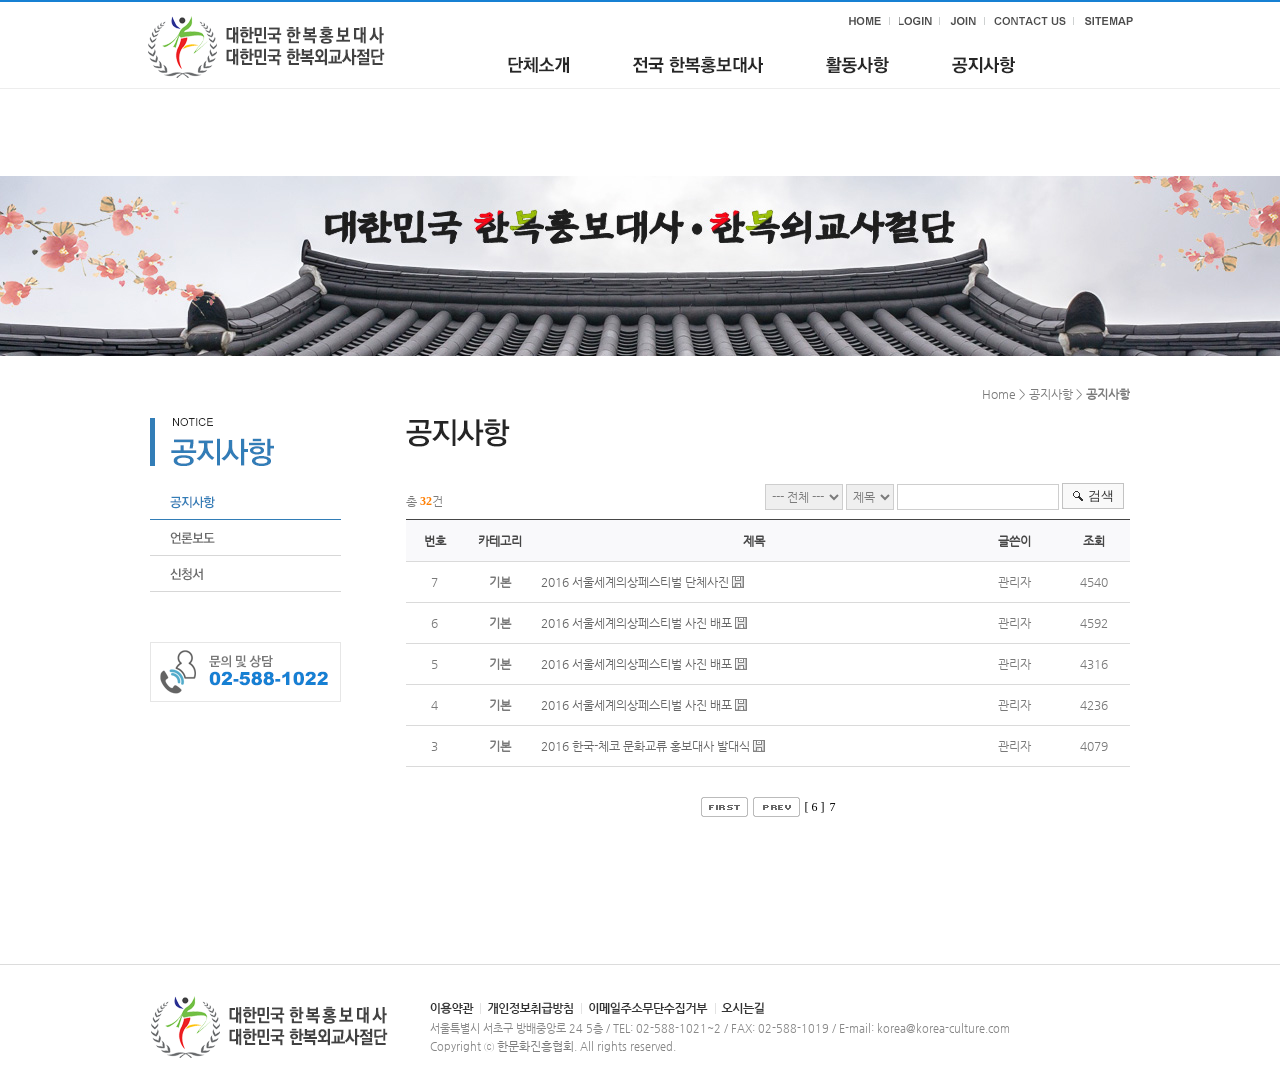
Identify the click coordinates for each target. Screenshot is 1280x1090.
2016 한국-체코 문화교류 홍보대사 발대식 (645, 746)
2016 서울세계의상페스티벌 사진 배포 (636, 623)
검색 (1101, 495)
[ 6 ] (815, 807)
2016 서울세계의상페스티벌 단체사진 (635, 582)
